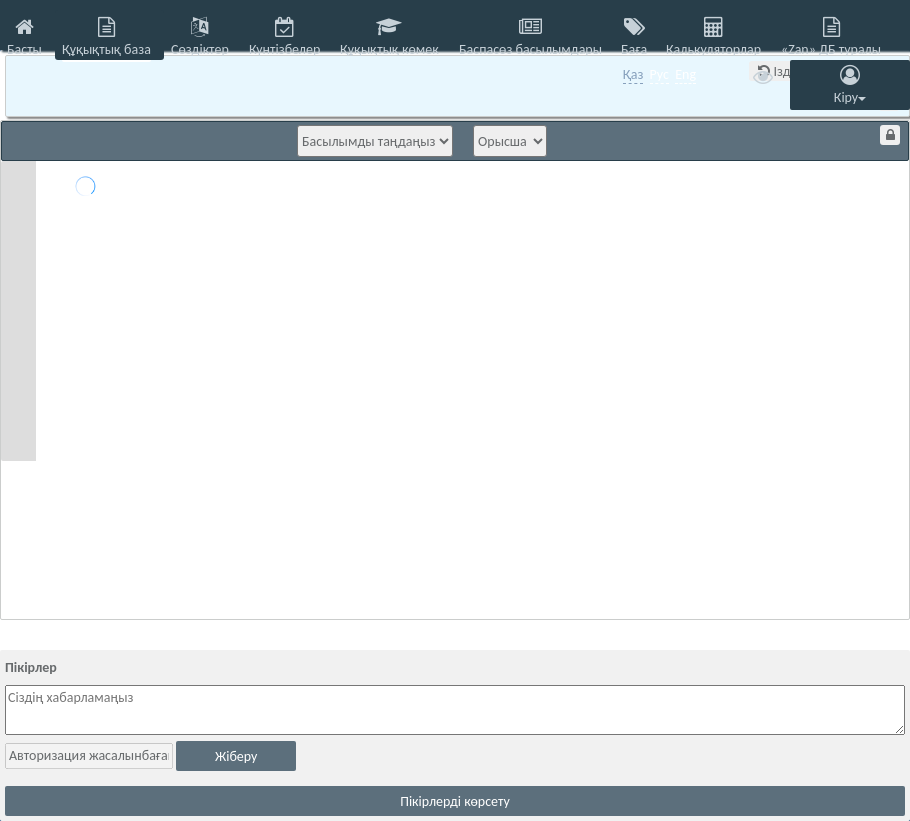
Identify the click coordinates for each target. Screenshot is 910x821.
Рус (659, 74)
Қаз (633, 74)
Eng (685, 74)
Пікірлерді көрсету (455, 801)
